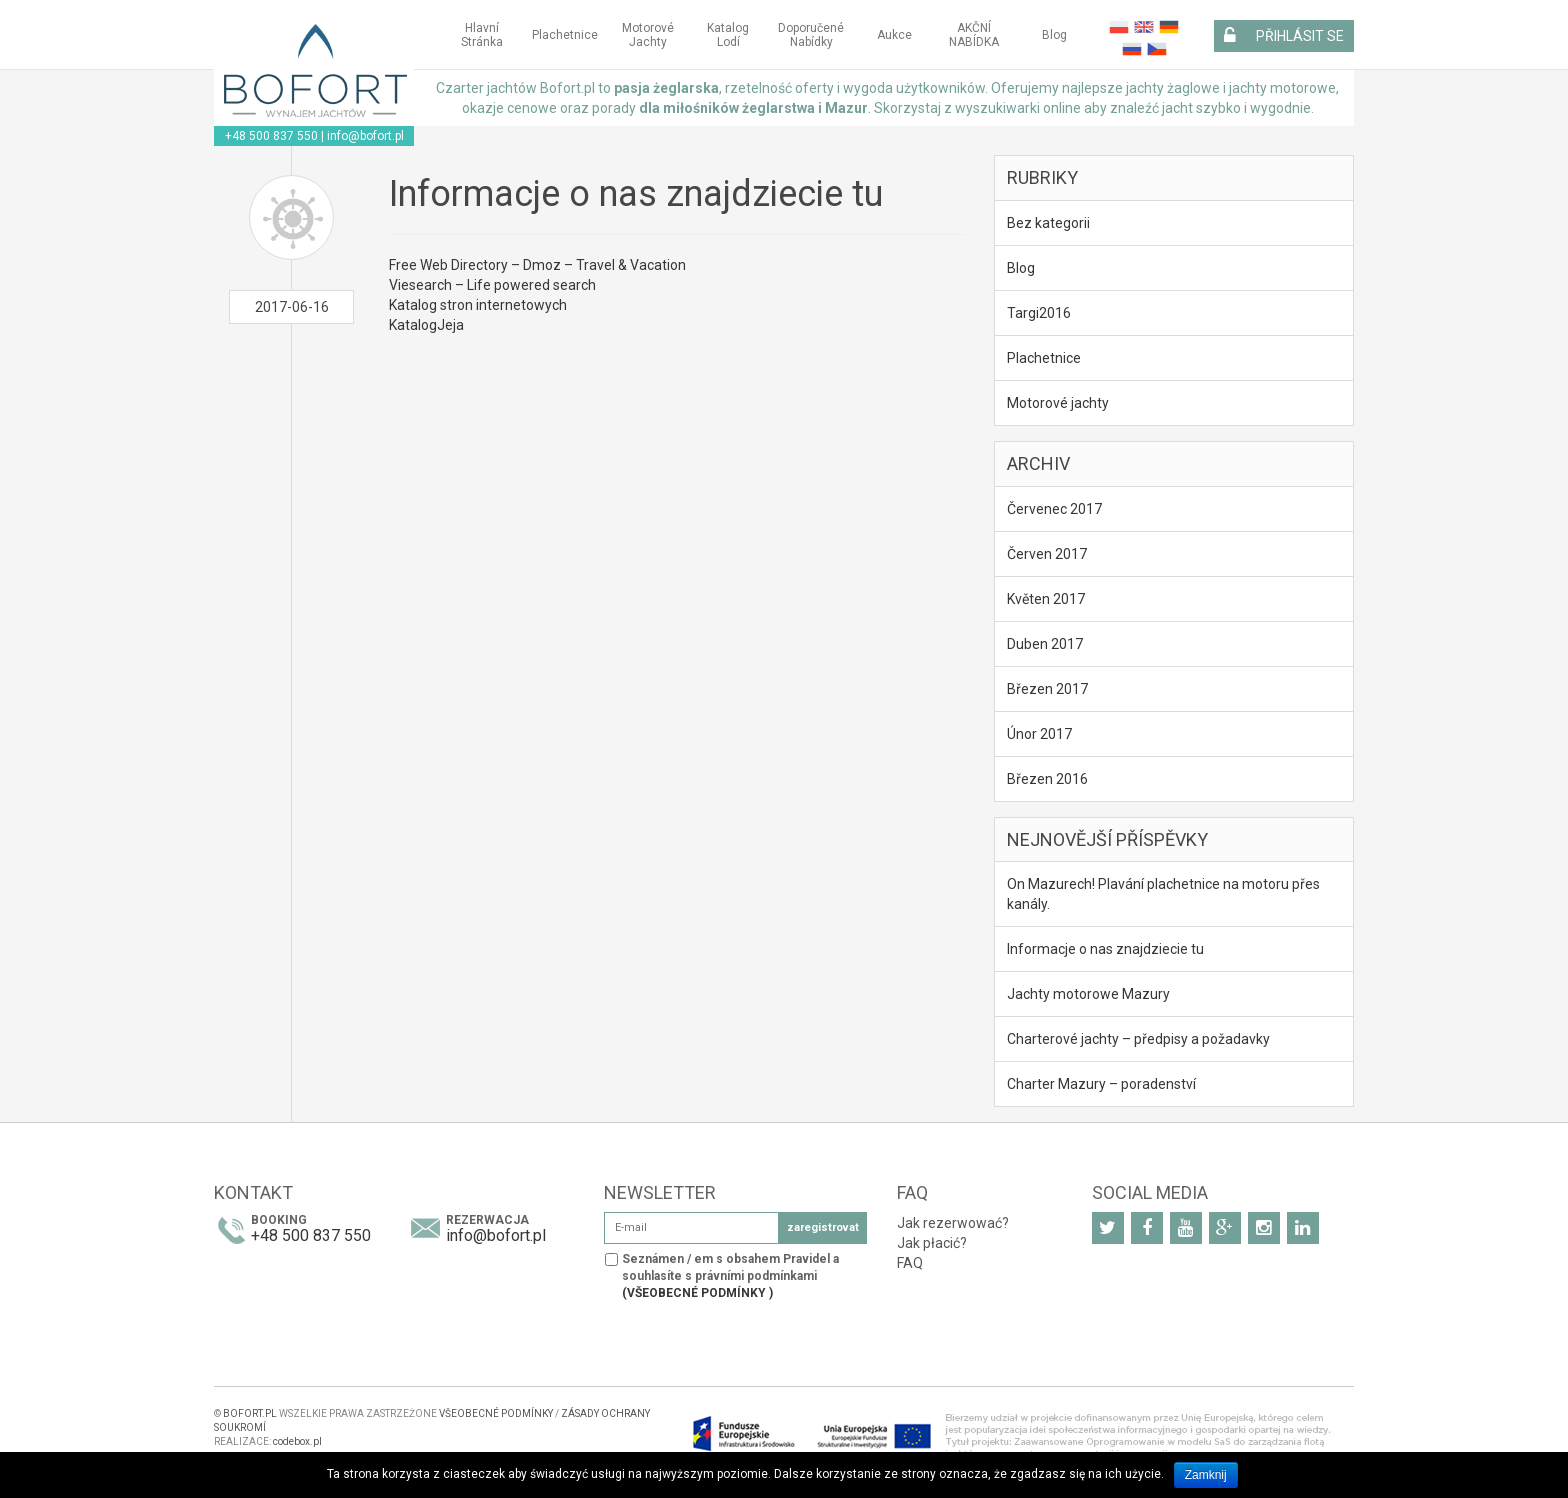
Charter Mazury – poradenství (1101, 1084)
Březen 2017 (1047, 689)
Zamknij (1206, 1475)
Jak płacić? (932, 1243)
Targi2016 (1039, 313)
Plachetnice (565, 35)
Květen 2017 (1046, 599)
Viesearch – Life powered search (492, 285)
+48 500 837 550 (271, 136)
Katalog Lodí (728, 35)
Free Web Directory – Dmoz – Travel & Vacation (537, 265)
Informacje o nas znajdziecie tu (1105, 949)
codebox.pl (297, 1441)
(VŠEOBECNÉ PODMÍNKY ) (697, 1293)
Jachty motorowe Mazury (1088, 994)
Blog (1054, 35)
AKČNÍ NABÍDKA (974, 35)
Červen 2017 (1047, 554)
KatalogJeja (426, 325)
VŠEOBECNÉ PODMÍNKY (497, 1413)
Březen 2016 (1047, 779)
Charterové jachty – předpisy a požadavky (1138, 1039)
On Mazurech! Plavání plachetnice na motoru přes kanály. (1163, 894)
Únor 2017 (1039, 734)
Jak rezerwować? (953, 1223)
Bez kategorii (1048, 223)
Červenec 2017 (1054, 509)
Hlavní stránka (482, 35)
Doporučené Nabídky (811, 35)
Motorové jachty (648, 35)
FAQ (910, 1263)
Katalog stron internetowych (478, 305)
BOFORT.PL (250, 1413)
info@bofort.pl (365, 136)
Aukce (894, 35)
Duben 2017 (1045, 644)
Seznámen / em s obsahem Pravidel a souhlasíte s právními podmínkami (730, 1276)
